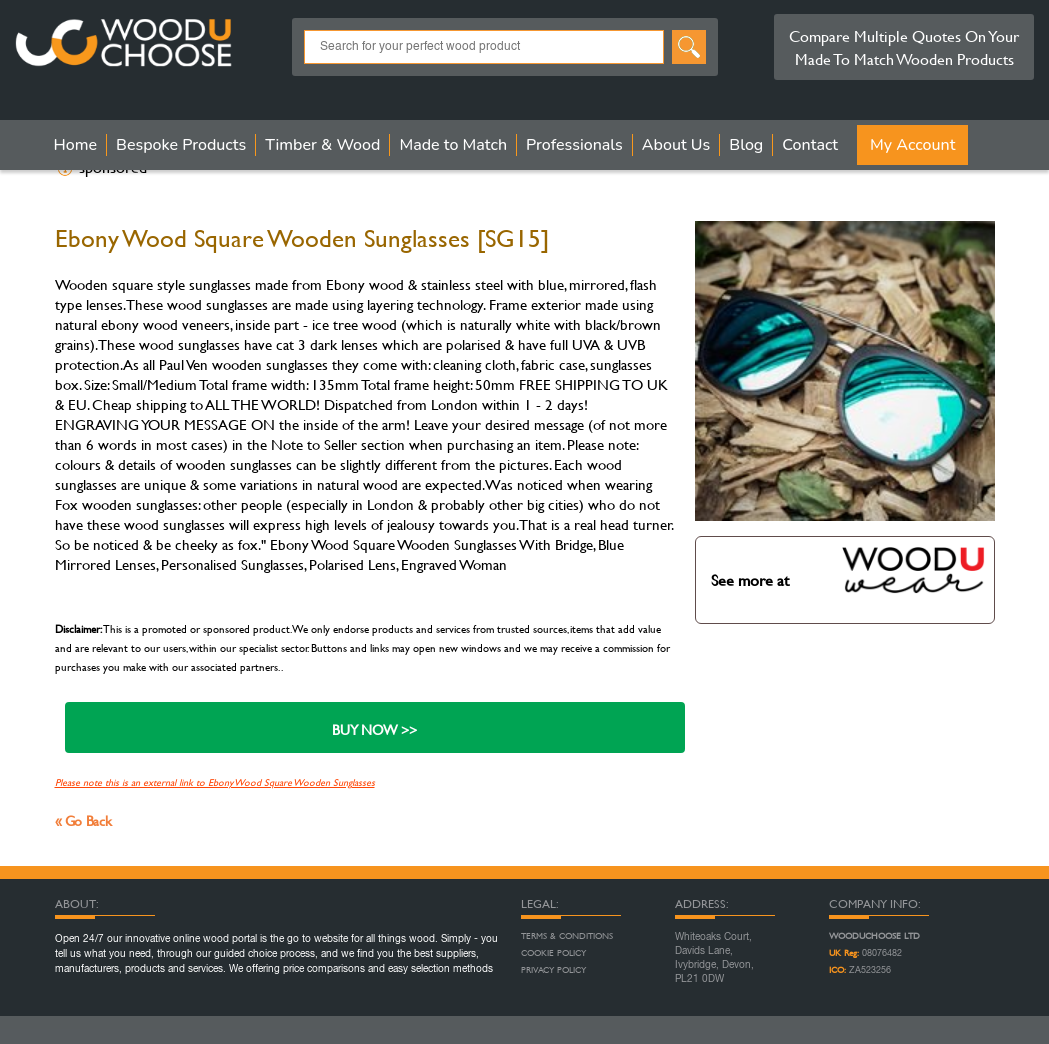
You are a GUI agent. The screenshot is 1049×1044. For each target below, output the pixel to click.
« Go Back (83, 820)
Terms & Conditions (567, 936)
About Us (676, 145)
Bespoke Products (181, 145)
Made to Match (453, 145)
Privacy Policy (553, 970)
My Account (912, 145)
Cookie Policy (553, 953)
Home (76, 145)
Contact (810, 145)
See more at (848, 570)
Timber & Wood (322, 145)
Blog (746, 145)
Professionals (574, 145)
